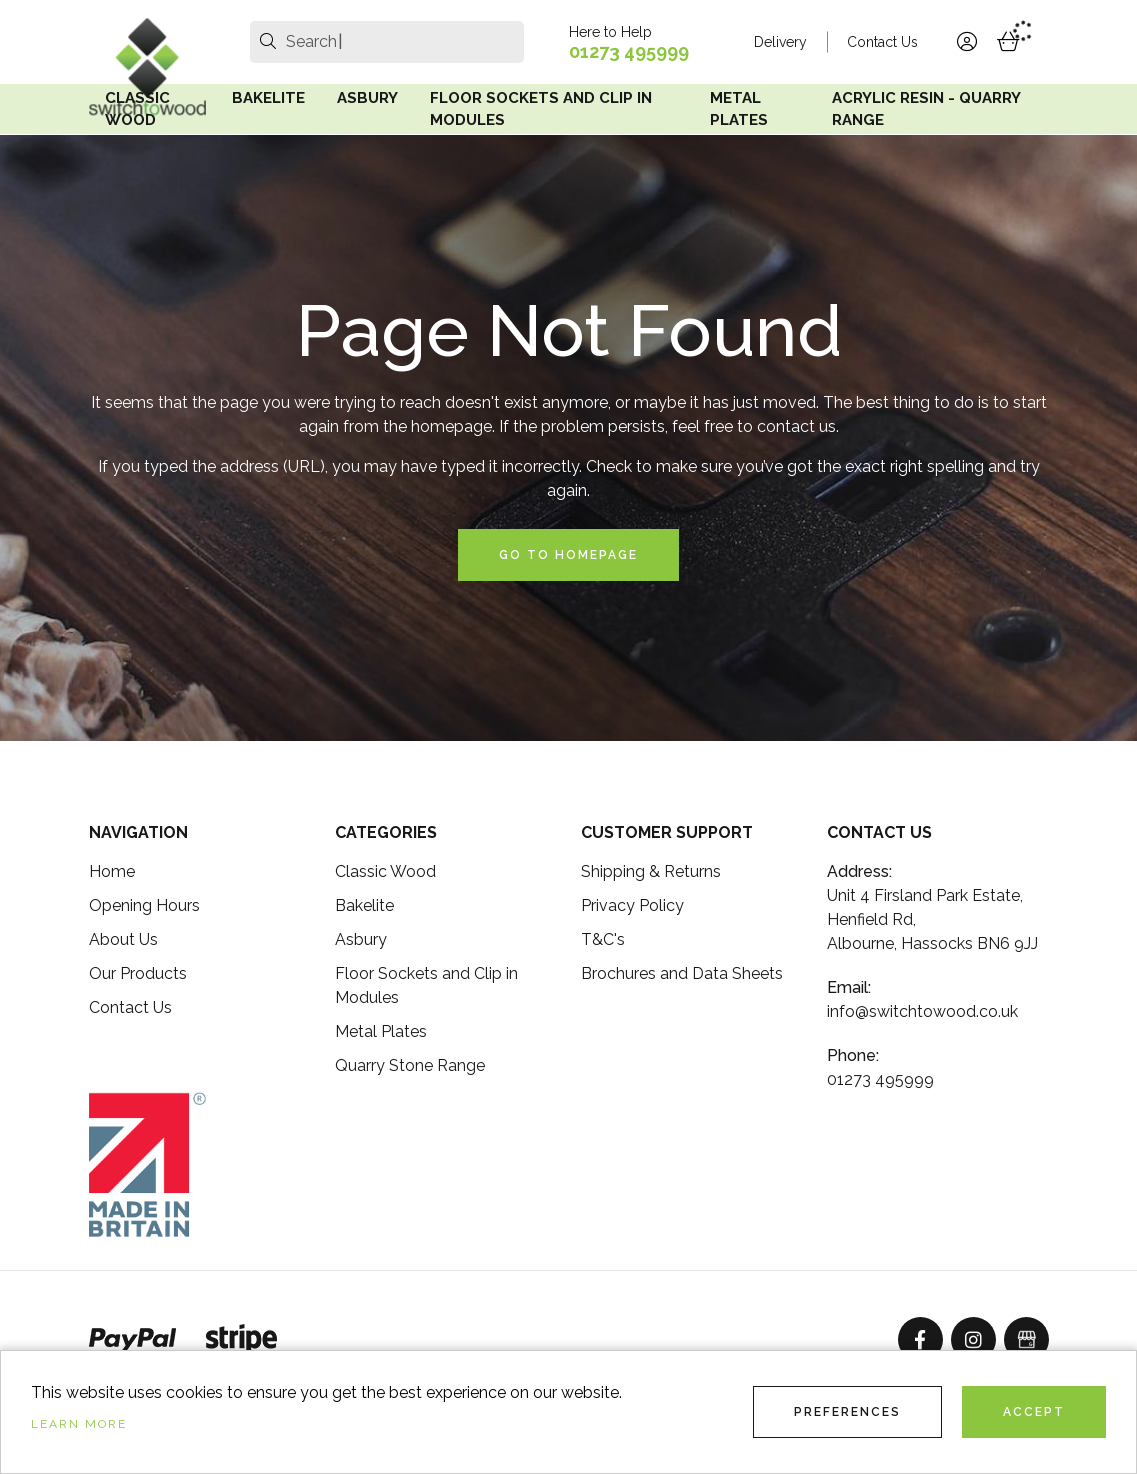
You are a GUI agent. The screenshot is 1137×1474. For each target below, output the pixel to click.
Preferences (847, 1412)
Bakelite (268, 98)
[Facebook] (920, 1339)
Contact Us (882, 42)
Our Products (138, 973)
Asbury (367, 98)
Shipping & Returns (651, 871)
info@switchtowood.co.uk (922, 1011)
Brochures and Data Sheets (682, 973)
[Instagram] (973, 1339)
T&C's (603, 939)
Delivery (780, 42)
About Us (123, 939)
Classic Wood (137, 109)
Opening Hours (144, 905)
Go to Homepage (568, 555)
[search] (268, 42)
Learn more (79, 1424)
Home (112, 871)
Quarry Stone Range (410, 1065)
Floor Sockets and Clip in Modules (541, 109)
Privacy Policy (632, 905)
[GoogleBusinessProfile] (1026, 1339)
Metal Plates (739, 109)
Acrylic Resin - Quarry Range (926, 109)
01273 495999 (629, 52)
